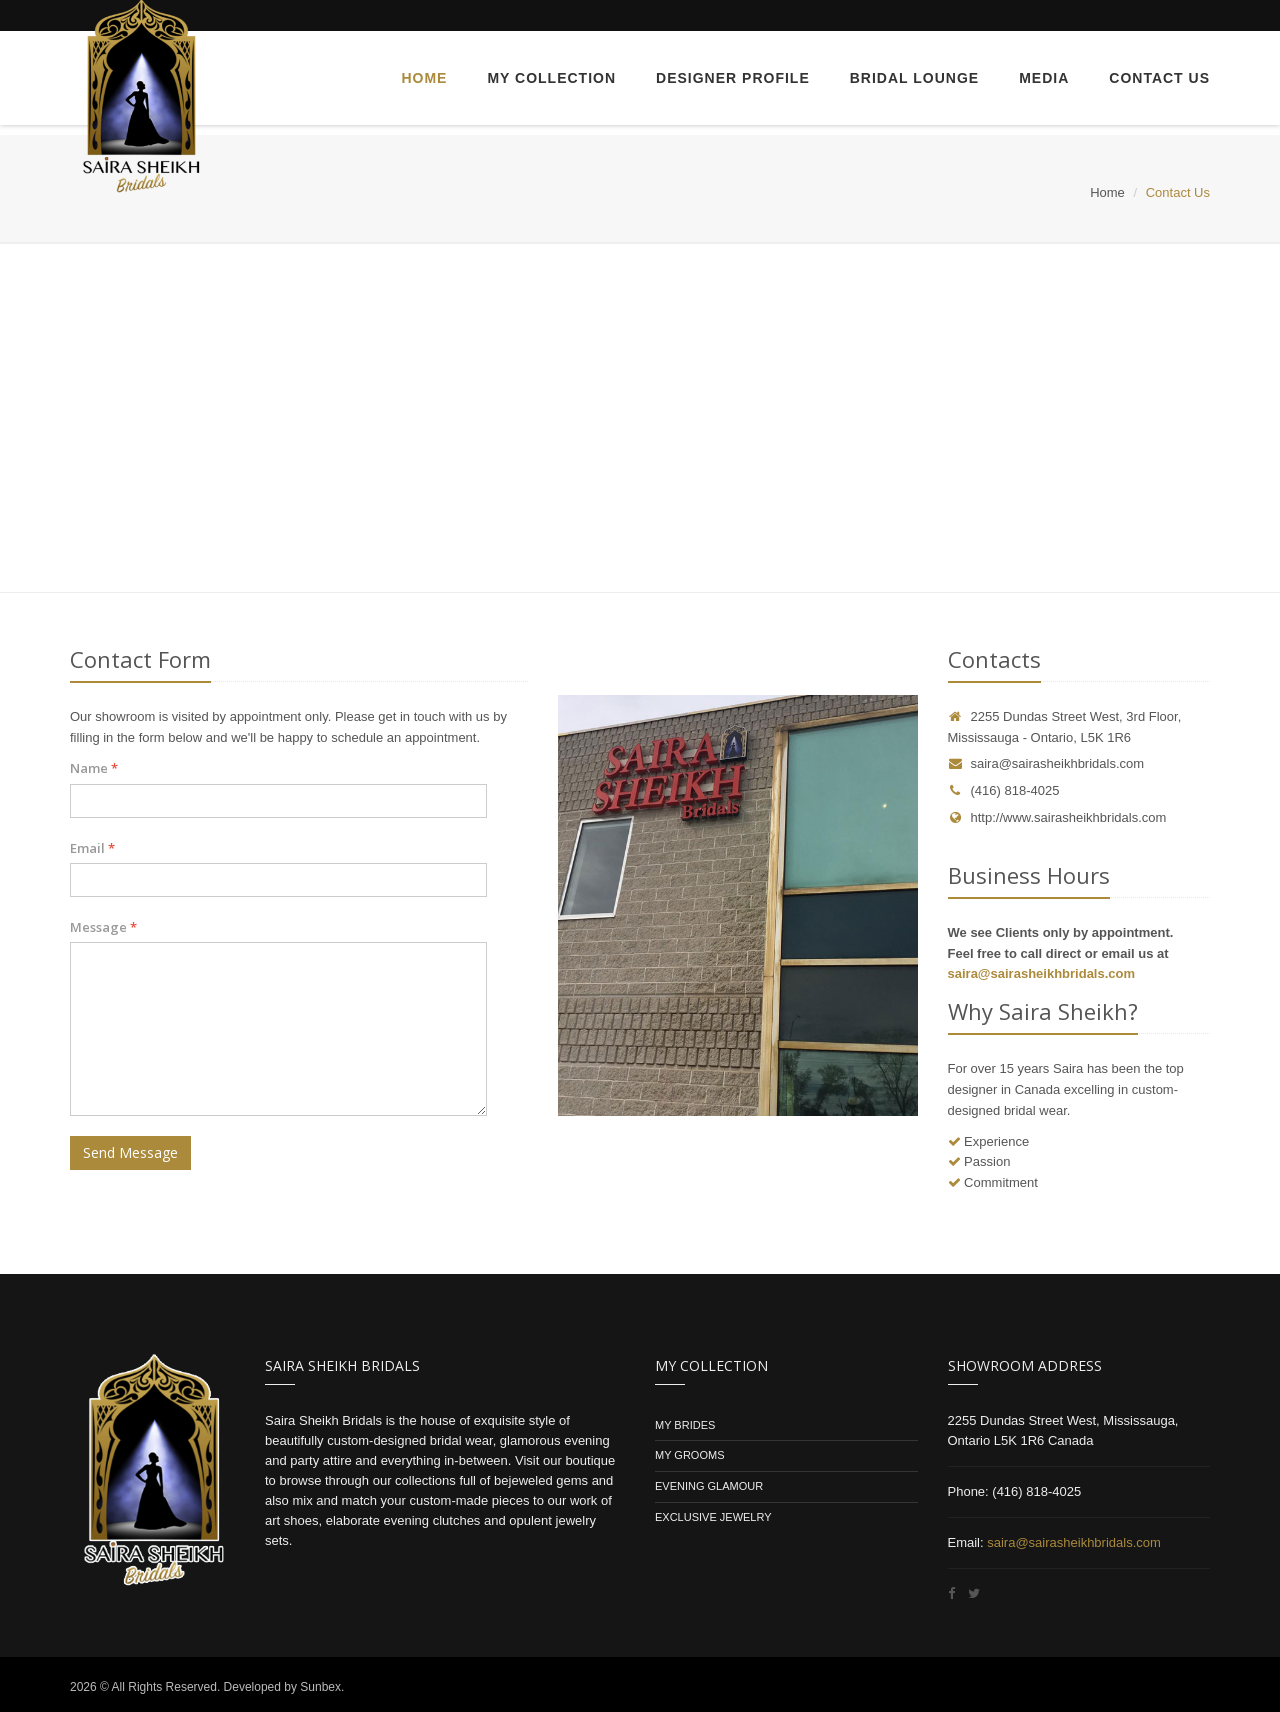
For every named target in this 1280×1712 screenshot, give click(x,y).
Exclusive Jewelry (713, 1517)
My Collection (551, 78)
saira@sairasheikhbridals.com (1058, 763)
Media (1044, 78)
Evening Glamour (709, 1486)
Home (424, 78)
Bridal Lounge (914, 78)
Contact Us (1159, 78)
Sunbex (320, 1687)
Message (103, 927)
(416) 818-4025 (1004, 790)
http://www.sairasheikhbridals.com (1057, 817)
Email (92, 848)
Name (94, 768)
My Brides (686, 1425)
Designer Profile (733, 78)
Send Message (130, 1152)
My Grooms (689, 1455)
